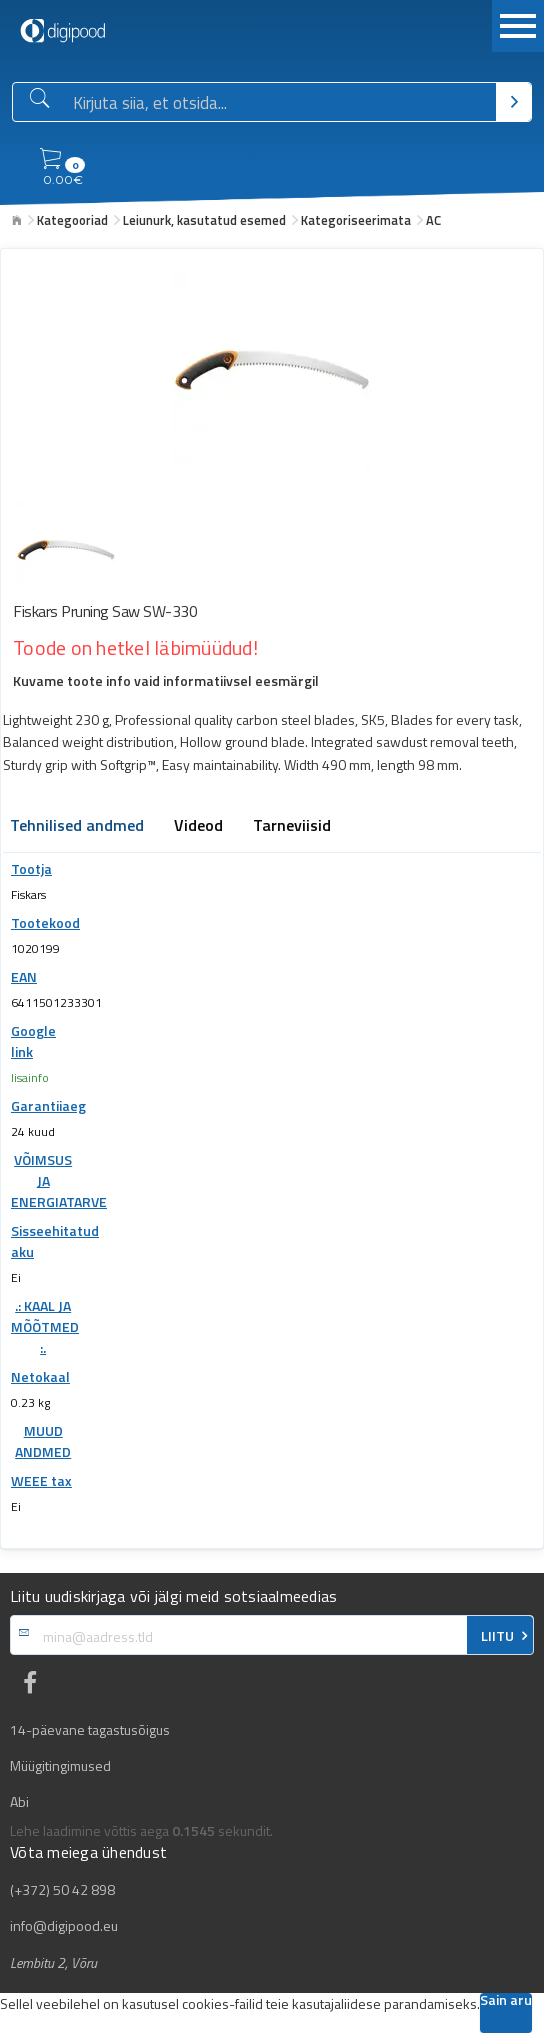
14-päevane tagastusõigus (90, 1730)
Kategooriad (72, 220)
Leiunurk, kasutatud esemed (204, 220)
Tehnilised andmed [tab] (77, 827)
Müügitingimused (60, 1766)
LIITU (497, 1636)
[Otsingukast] (280, 103)
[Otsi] (513, 102)
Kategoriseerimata (356, 220)
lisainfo (30, 1077)
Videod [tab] (198, 827)
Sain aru (506, 2001)
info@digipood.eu (64, 1926)
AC (433, 220)
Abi (19, 1802)
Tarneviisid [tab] (292, 827)
